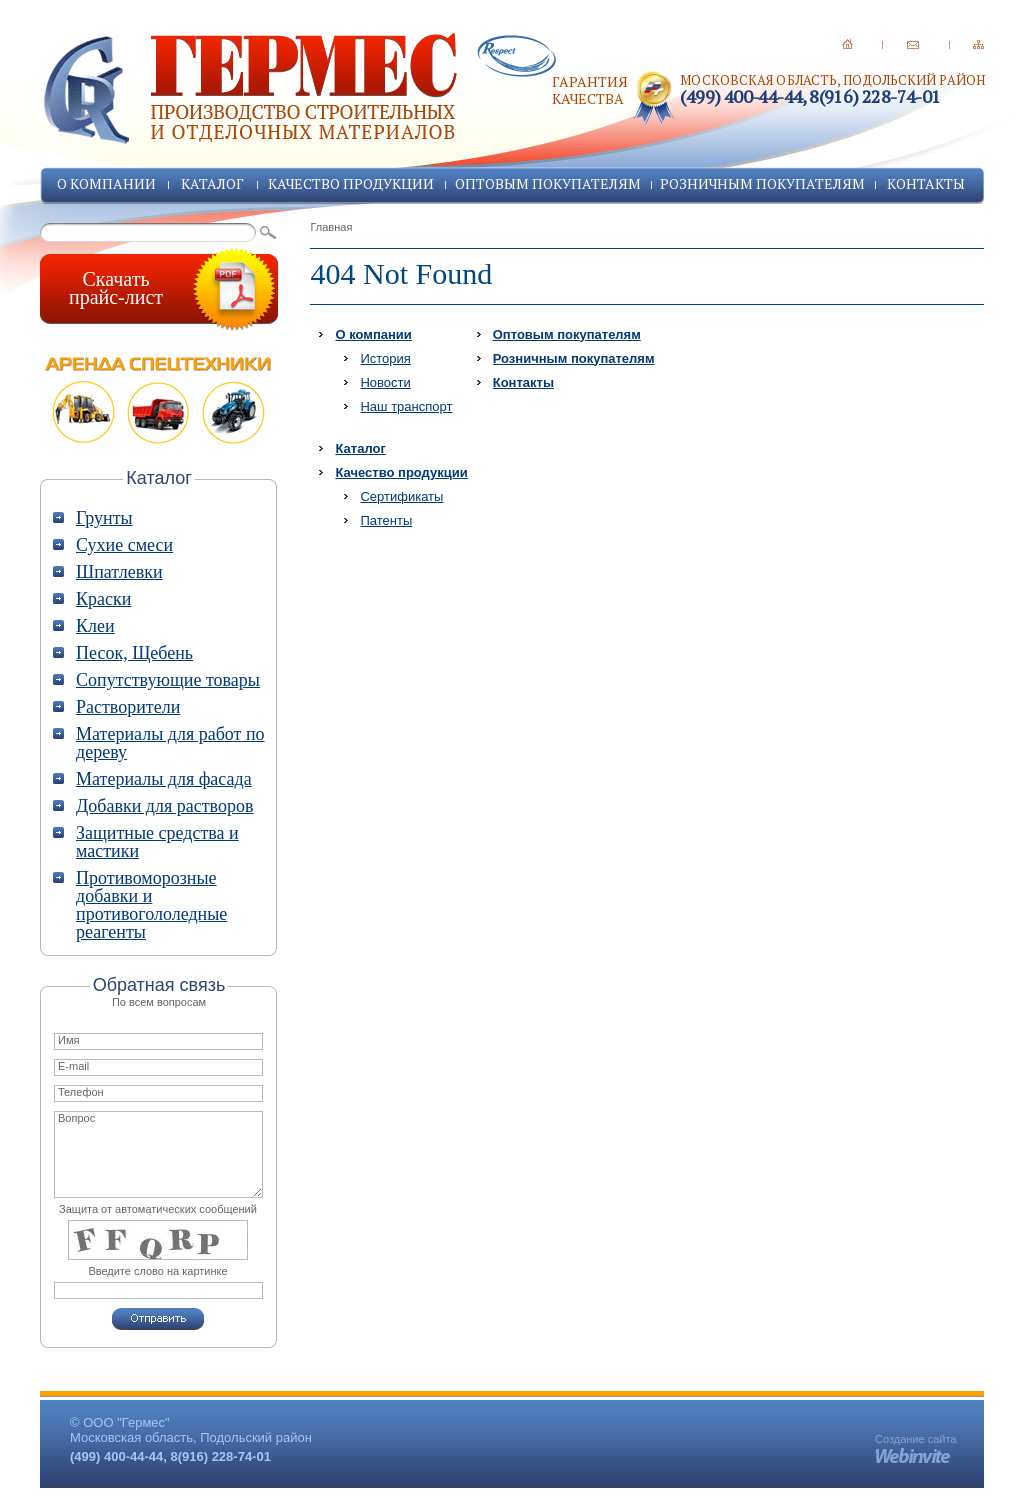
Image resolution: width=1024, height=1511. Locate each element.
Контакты (926, 183)
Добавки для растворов (164, 806)
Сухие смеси (124, 545)
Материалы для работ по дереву (170, 743)
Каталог (212, 183)
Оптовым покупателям (548, 183)
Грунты (104, 518)
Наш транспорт (406, 406)
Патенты (386, 520)
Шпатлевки (119, 572)
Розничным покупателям (762, 183)
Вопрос (158, 1154)
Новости (385, 382)
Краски (103, 599)
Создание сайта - (915, 1445)
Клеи (95, 626)
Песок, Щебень (134, 653)
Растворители (128, 707)
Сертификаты (401, 496)
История (385, 358)
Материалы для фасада (164, 779)
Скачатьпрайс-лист (116, 288)
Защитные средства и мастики (157, 842)
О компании (106, 183)
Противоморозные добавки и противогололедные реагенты (151, 905)
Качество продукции (351, 183)
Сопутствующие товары (168, 680)
